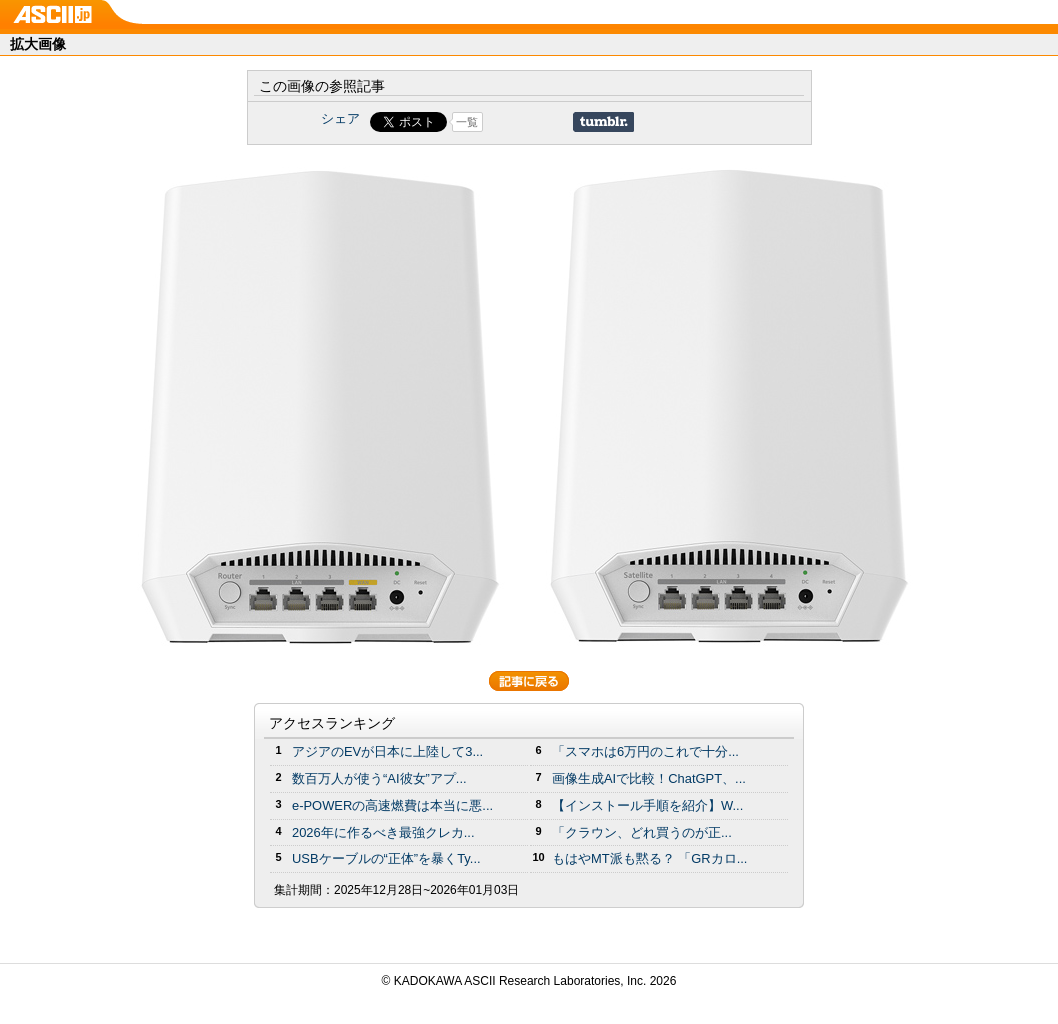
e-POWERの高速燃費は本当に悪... (392, 805)
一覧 (467, 122)
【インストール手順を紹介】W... (647, 805)
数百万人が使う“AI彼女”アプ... (379, 778)
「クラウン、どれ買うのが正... (642, 832)
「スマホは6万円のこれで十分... (645, 751)
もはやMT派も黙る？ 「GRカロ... (649, 858)
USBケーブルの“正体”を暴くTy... (386, 858)
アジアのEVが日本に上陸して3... (387, 751)
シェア (340, 118)
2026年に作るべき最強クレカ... (383, 832)
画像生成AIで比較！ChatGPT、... (649, 778)
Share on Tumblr (603, 122)
